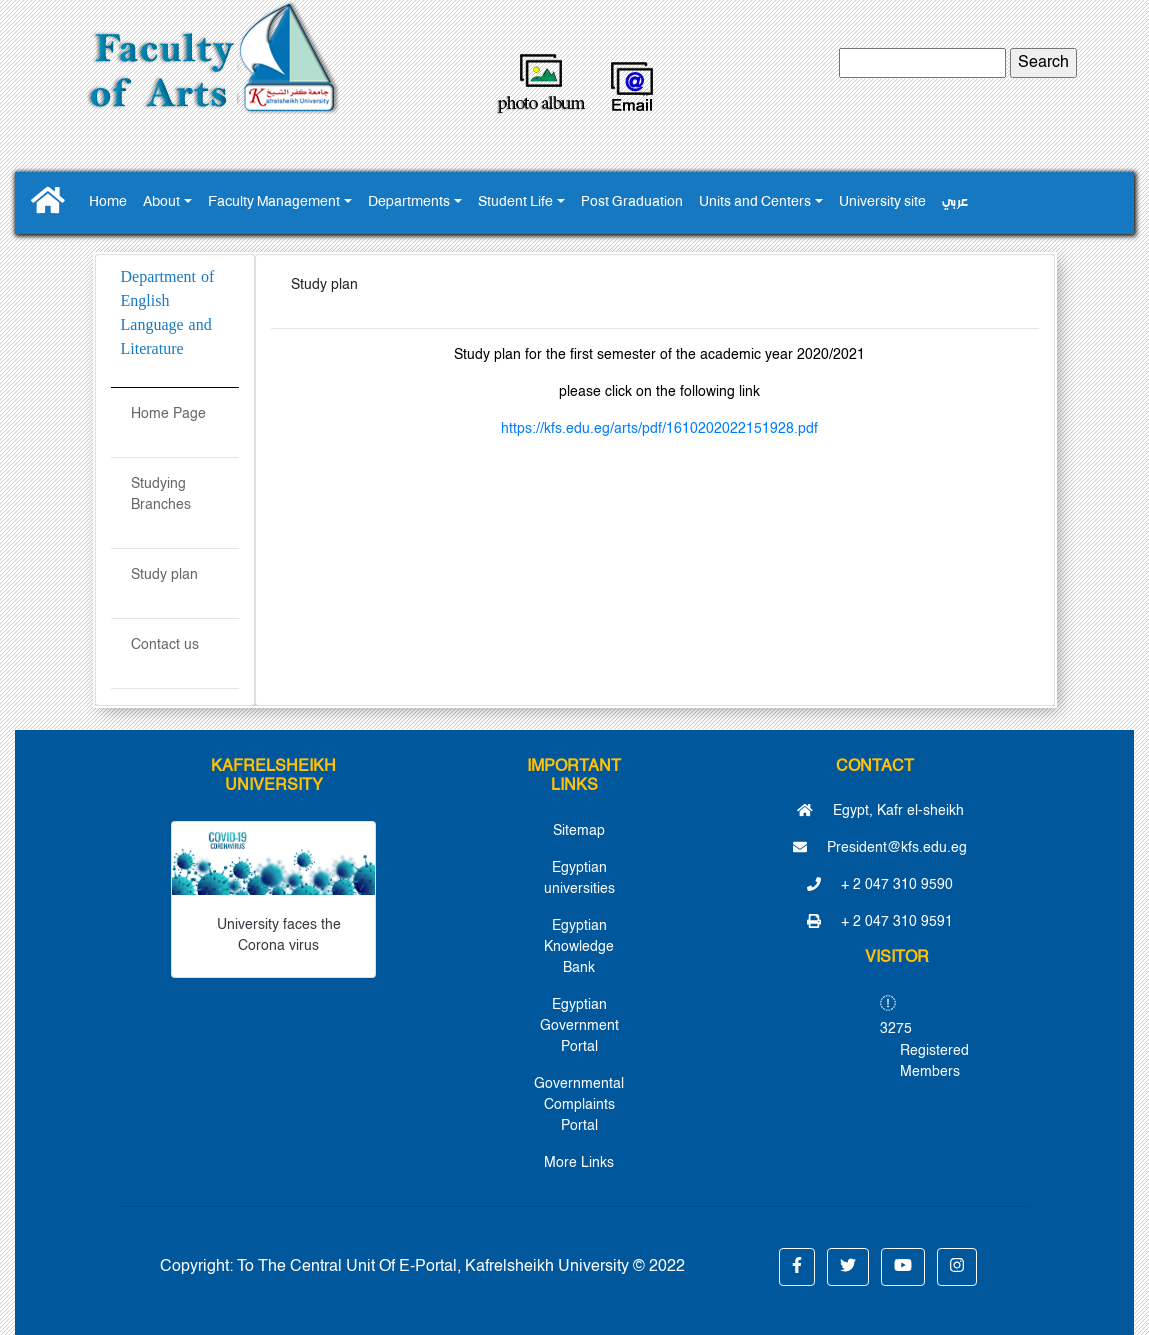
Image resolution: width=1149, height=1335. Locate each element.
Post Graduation (632, 202)
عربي (955, 202)
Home (108, 202)
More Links (579, 1163)
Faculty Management (274, 202)
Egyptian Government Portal (579, 1026)
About (161, 202)
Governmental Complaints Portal (579, 1105)
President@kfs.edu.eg (880, 848)
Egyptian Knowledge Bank (579, 947)
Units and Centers (755, 202)
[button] (797, 1267)
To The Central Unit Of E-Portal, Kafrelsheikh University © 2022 (461, 1267)
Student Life (515, 202)
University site (882, 202)
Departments (409, 202)
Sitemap (579, 831)
